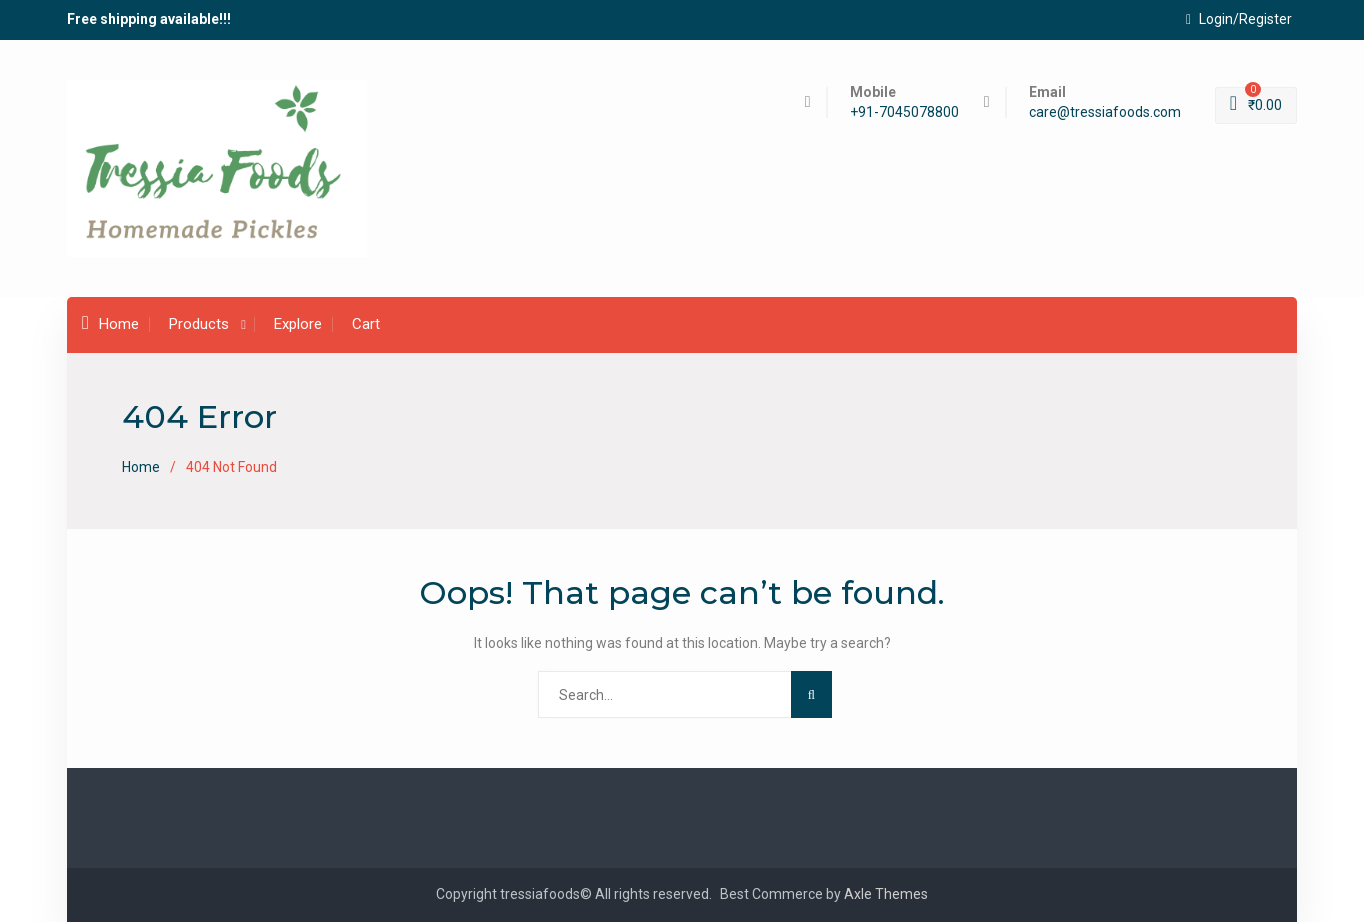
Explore (298, 324)
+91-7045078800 (904, 112)
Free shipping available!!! (149, 19)
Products (199, 324)
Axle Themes (886, 894)
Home (110, 323)
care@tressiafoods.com (1105, 112)
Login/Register (1239, 19)
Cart (366, 324)
